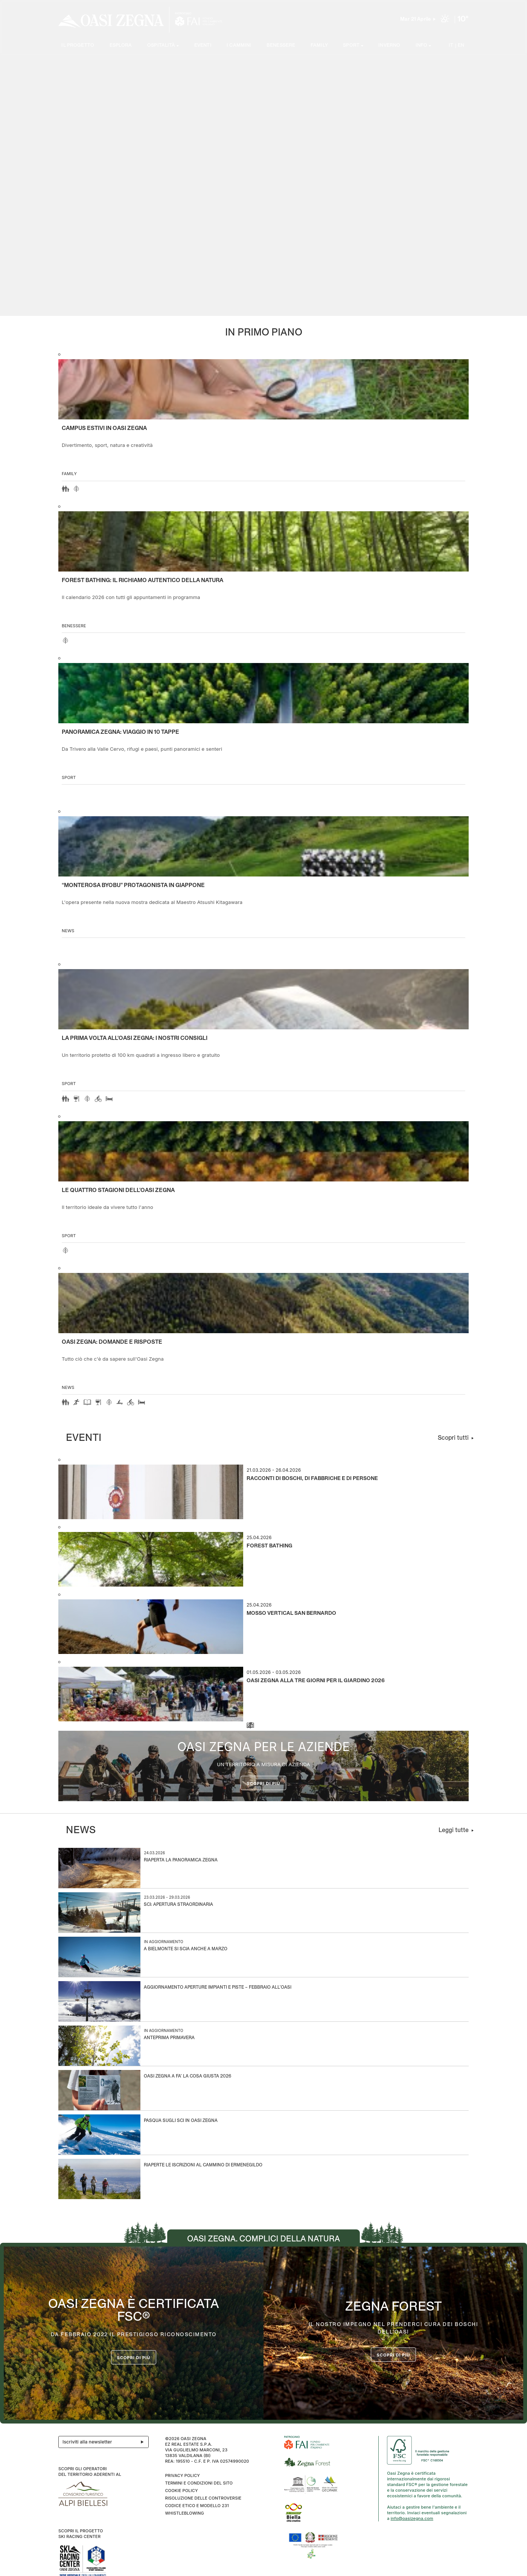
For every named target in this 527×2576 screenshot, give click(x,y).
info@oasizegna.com (412, 2518)
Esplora (118, 45)
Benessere (278, 45)
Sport (69, 777)
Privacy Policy (182, 2475)
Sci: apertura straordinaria (178, 1905)
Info (422, 45)
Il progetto (75, 45)
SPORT (350, 45)
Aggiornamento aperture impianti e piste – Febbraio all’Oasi (217, 1988)
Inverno (388, 45)
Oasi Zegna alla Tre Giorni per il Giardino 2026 (316, 1680)
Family (316, 45)
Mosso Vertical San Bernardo (291, 1613)
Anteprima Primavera (169, 2038)
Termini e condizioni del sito (199, 2483)
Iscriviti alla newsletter (105, 2442)
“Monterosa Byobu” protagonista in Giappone (133, 885)
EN (462, 45)
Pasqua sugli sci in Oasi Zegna (181, 2121)
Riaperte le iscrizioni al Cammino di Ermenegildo (203, 2165)
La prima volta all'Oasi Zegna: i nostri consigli (134, 1038)
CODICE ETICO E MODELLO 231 (197, 2505)
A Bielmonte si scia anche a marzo (185, 1949)
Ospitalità (158, 45)
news (68, 930)
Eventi (199, 45)
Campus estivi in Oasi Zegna (104, 428)
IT (453, 45)
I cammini (236, 45)
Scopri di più (263, 1783)
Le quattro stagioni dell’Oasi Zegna (118, 1190)
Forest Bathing (269, 1546)
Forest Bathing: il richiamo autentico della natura (142, 580)
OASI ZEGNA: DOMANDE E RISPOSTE (112, 1342)
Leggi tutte (454, 1830)
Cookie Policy (181, 2490)
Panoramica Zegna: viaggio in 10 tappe (120, 732)
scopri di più (393, 2355)
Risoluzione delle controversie (203, 2498)
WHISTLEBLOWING (184, 2513)
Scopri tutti (453, 1438)
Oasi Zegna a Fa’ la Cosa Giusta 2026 (187, 2077)
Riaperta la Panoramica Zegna (181, 1860)
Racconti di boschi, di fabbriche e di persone (312, 1478)
